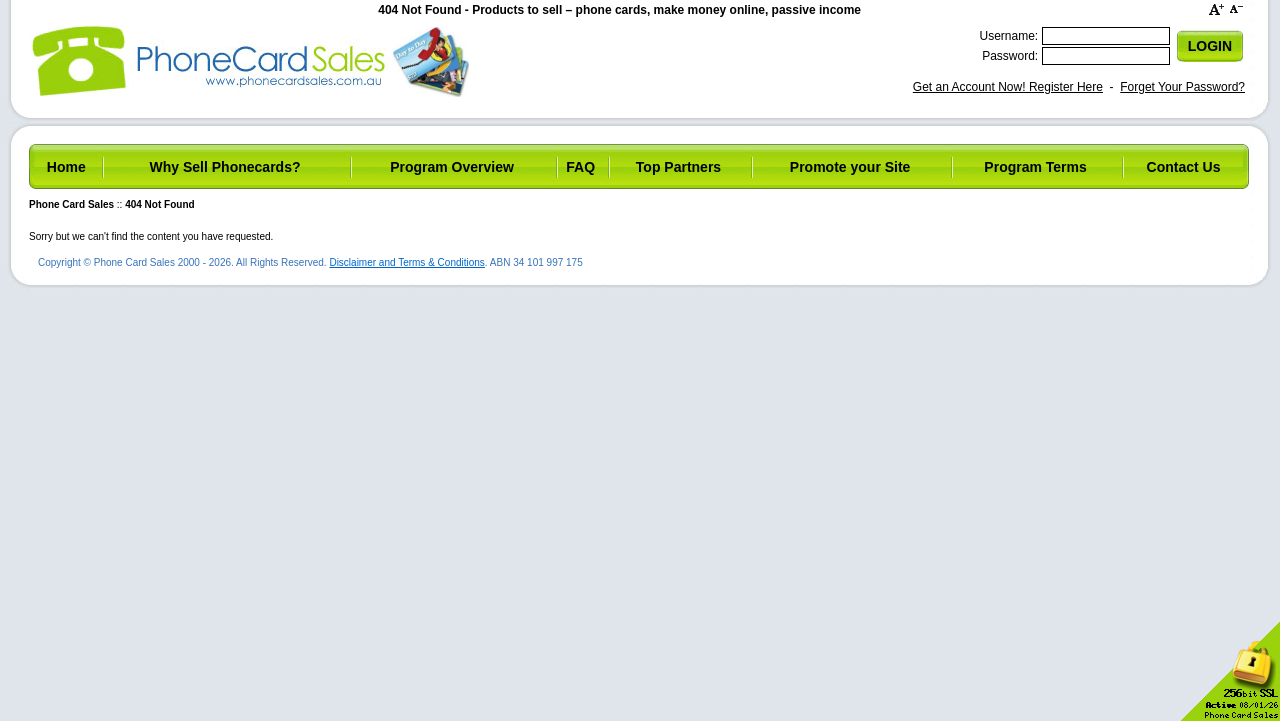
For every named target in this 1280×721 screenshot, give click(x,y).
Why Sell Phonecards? (225, 167)
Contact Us (1184, 167)
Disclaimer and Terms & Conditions (406, 262)
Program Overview (452, 167)
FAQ (580, 167)
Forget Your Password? (1182, 87)
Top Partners (678, 167)
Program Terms (1035, 167)
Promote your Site (850, 167)
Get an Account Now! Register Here (1008, 87)
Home (66, 167)
